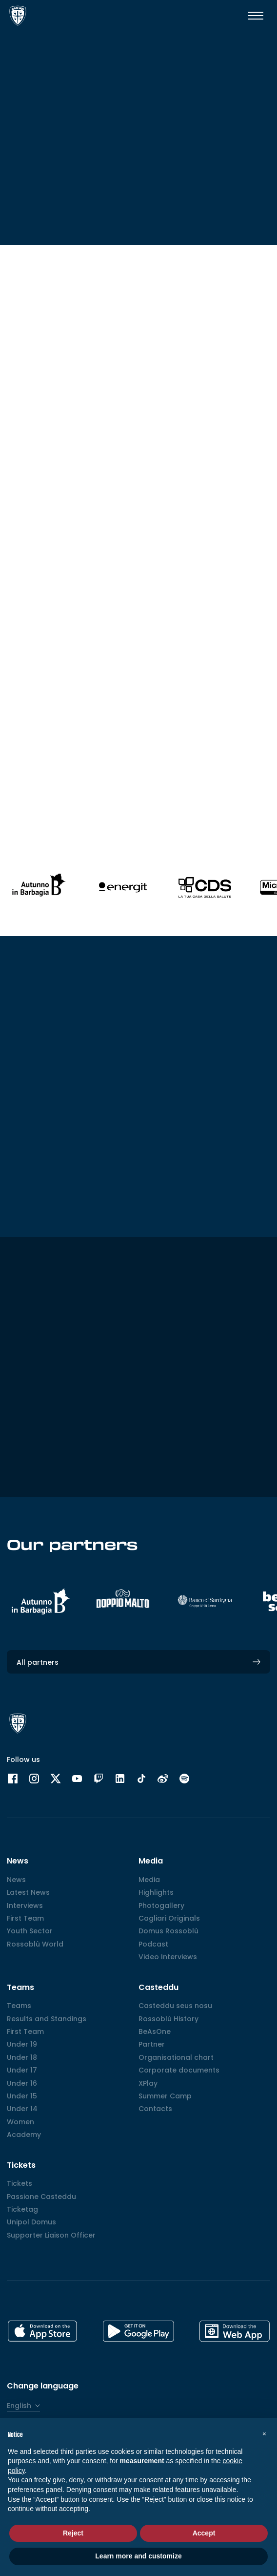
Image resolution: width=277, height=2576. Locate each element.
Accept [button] (204, 2533)
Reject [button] (73, 2533)
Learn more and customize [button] (138, 2556)
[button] (264, 2433)
